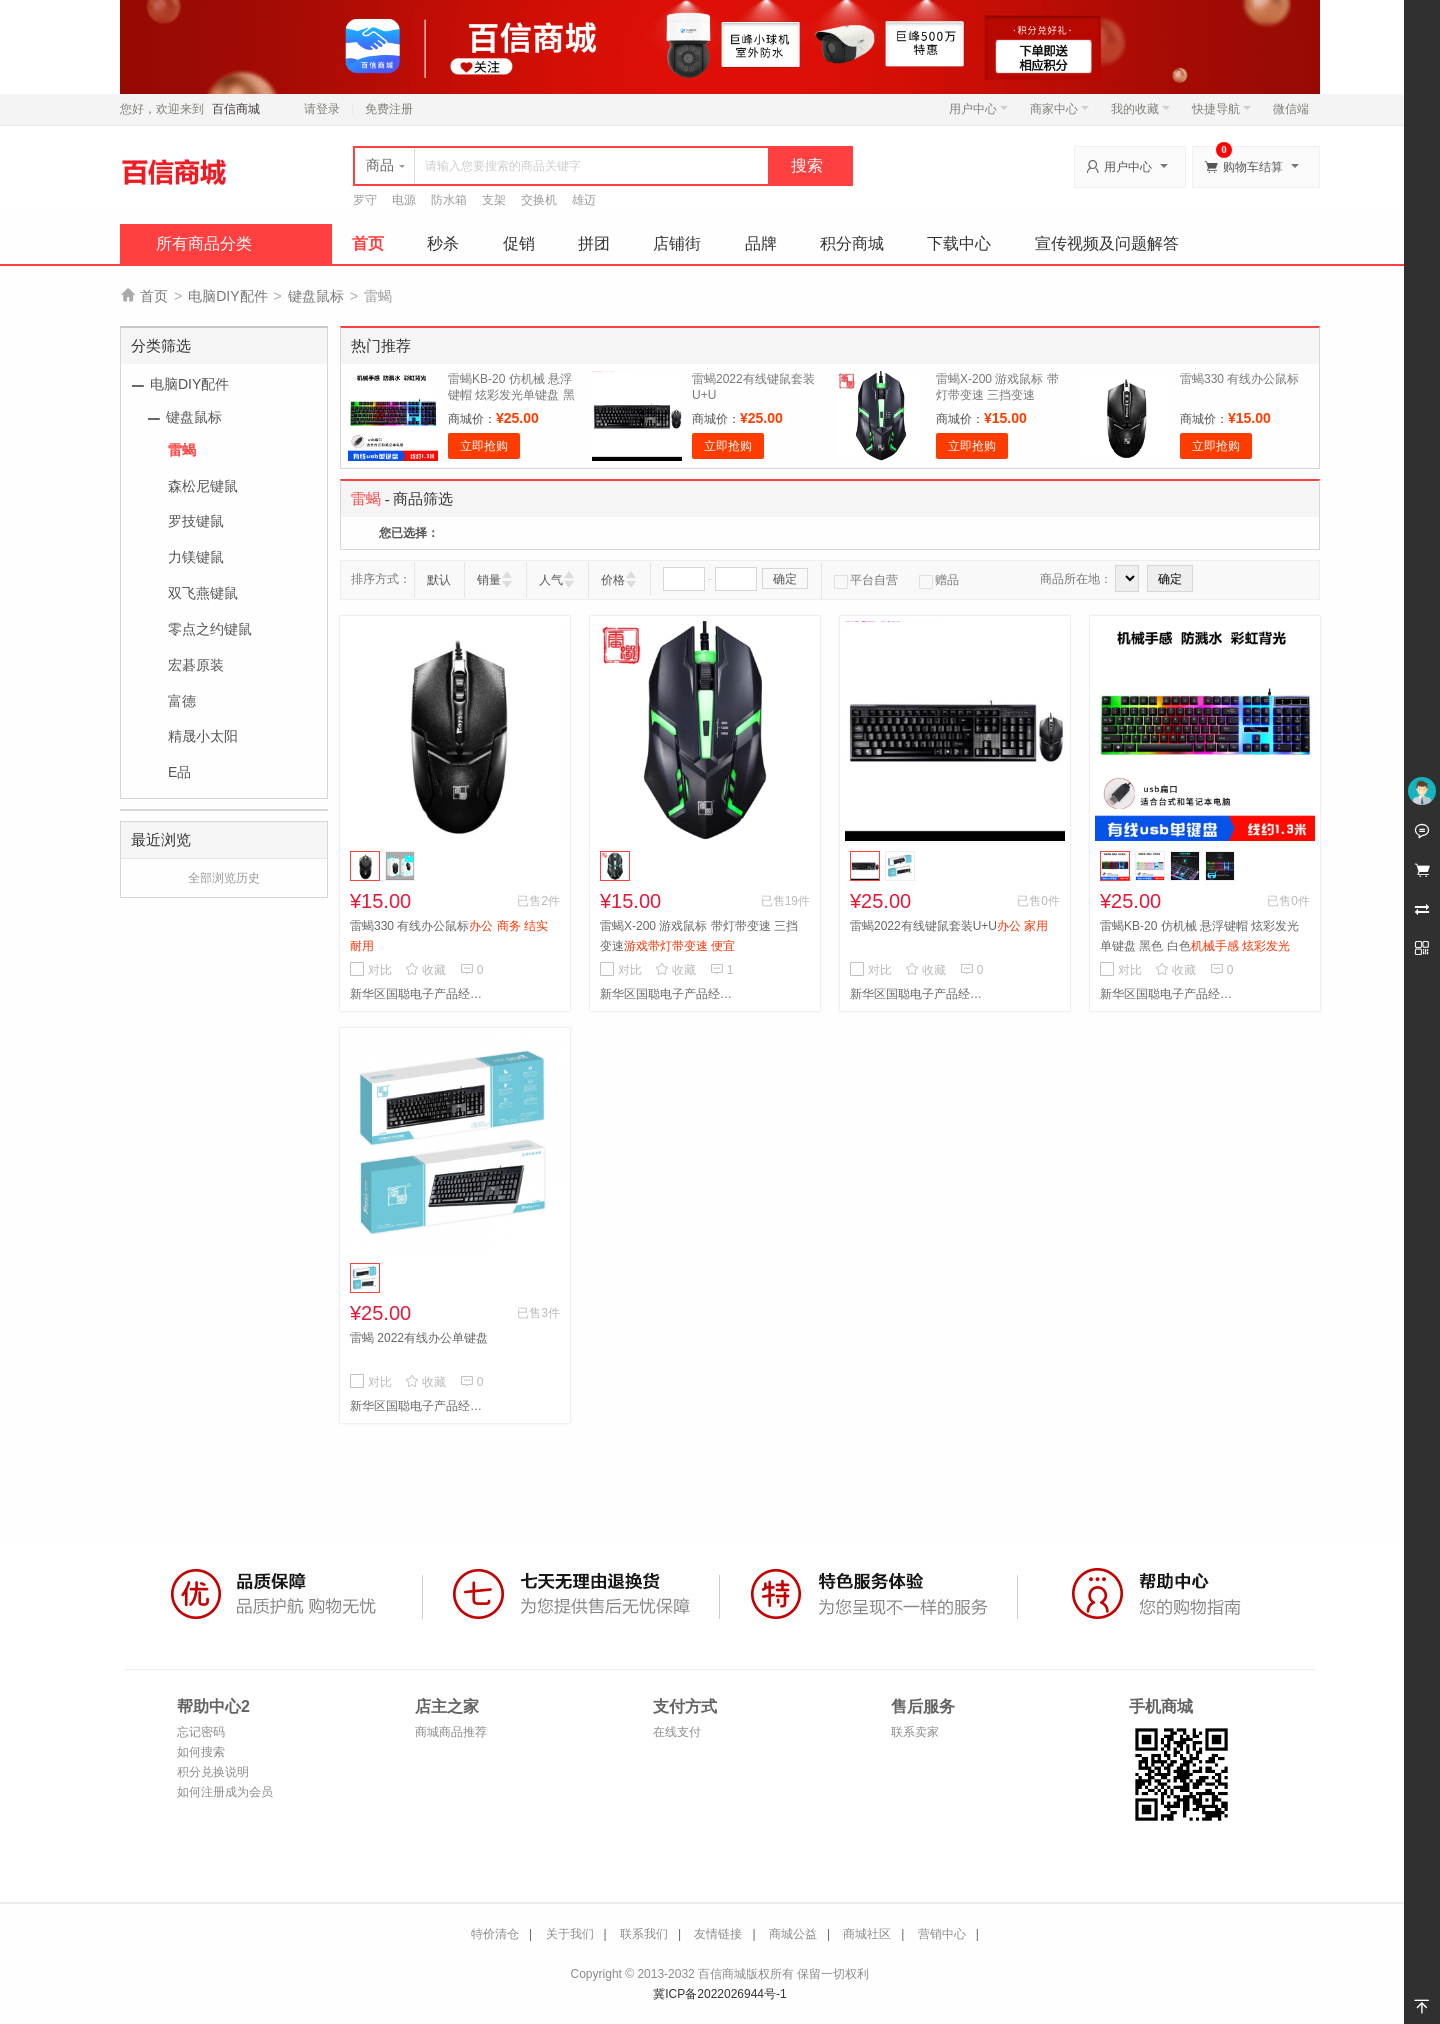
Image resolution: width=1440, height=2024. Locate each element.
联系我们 (644, 1934)
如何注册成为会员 (225, 1792)
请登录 (322, 109)
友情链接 (718, 1934)
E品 (179, 772)
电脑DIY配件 (227, 296)
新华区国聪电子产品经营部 (420, 994)
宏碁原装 (196, 665)
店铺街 (677, 243)
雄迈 (584, 200)
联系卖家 (915, 1732)
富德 (182, 701)
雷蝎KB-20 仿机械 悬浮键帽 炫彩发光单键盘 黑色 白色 (511, 395)
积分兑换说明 (213, 1772)
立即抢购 (484, 446)
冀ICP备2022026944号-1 (719, 1994)
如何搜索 (201, 1752)
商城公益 (793, 1934)
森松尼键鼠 (203, 486)
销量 (489, 580)
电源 (404, 200)
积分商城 (852, 243)
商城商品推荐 (451, 1732)
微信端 (1291, 109)
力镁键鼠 (196, 557)
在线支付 (677, 1732)
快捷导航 (1221, 109)
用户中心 (978, 109)
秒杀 (443, 243)
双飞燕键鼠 (203, 593)
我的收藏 (1140, 109)
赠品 (939, 580)
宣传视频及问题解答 (1107, 243)
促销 (519, 243)
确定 (785, 579)
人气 (551, 580)
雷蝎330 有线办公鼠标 (1239, 379)
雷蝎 (182, 450)
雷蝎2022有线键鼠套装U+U (949, 926)
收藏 (425, 970)
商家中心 (1059, 109)
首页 (368, 243)
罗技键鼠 (196, 521)
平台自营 (866, 580)
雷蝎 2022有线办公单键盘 (419, 1338)
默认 (439, 580)
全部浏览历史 (224, 878)
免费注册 (389, 109)
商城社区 (867, 1934)
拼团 (594, 243)
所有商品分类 (204, 243)
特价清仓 (495, 1934)
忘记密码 (201, 1732)
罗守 (365, 200)
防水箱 (449, 200)
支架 (494, 200)
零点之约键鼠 (210, 629)
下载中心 (959, 243)
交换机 (539, 200)
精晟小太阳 (203, 736)
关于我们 (570, 1934)
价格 (613, 580)
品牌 (761, 243)
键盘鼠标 (316, 296)
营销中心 (942, 1934)
